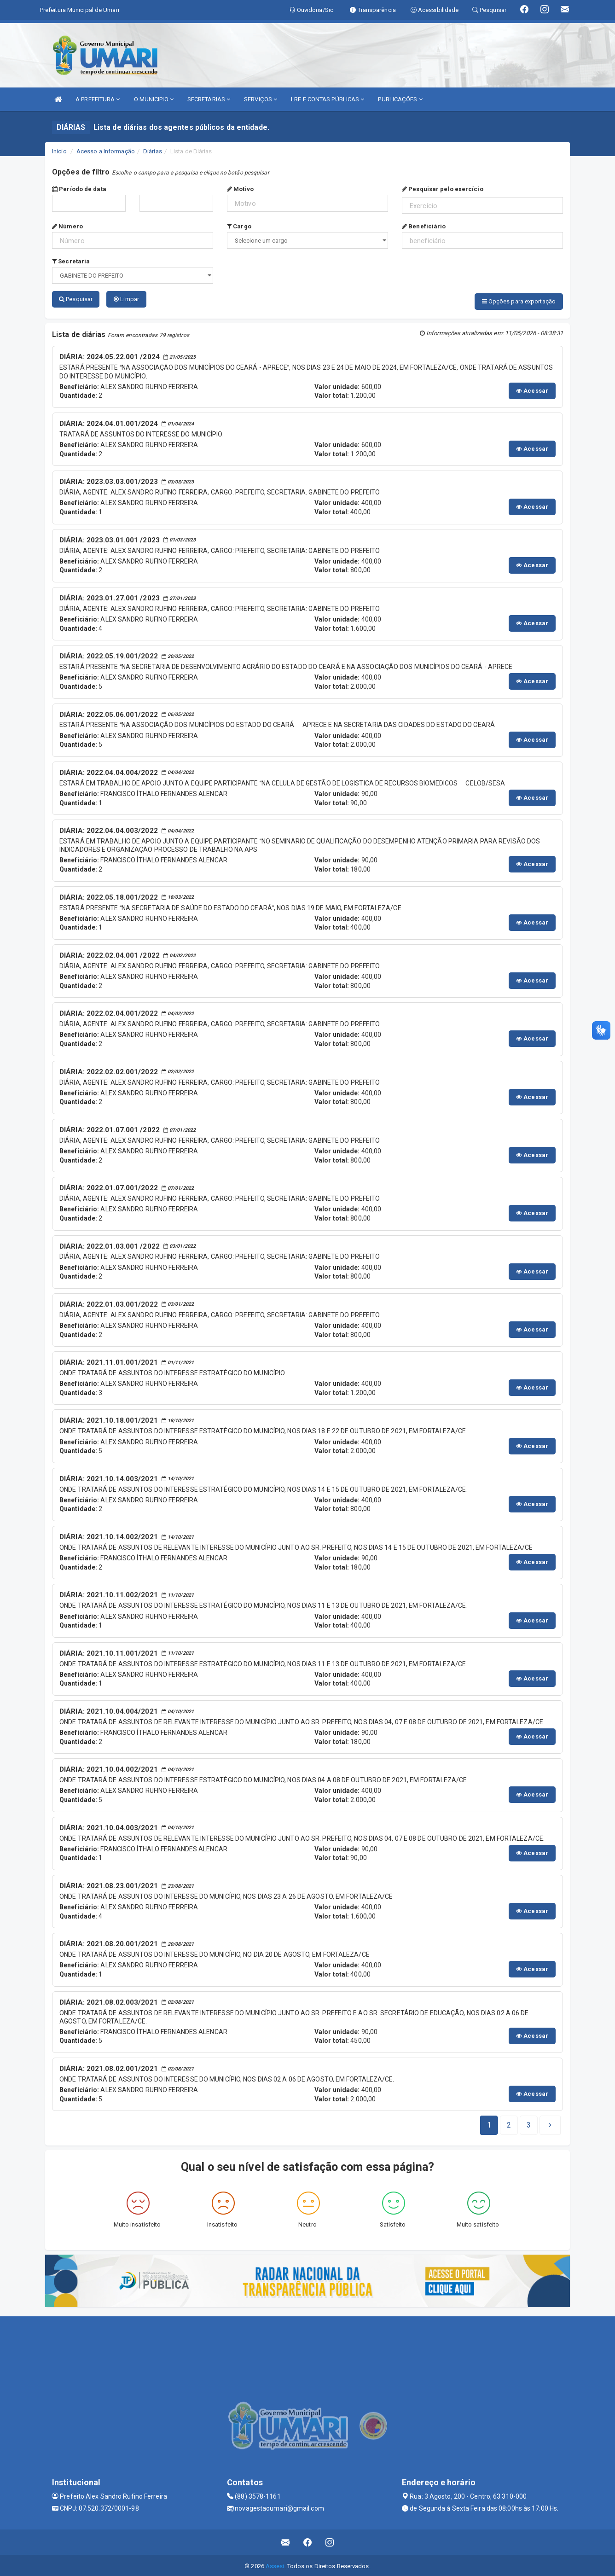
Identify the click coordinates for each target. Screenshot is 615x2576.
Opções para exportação (519, 301)
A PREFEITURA (97, 99)
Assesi (275, 2564)
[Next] (529, 2123)
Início (59, 151)
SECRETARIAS (208, 99)
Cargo (239, 226)
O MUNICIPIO (154, 99)
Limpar (126, 299)
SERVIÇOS (260, 99)
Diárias (152, 151)
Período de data (79, 189)
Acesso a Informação (105, 151)
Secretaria (71, 261)
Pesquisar (76, 299)
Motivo (240, 189)
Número (67, 226)
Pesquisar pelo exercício (442, 189)
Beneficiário (424, 226)
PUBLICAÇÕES (400, 99)
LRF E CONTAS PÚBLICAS (327, 99)
